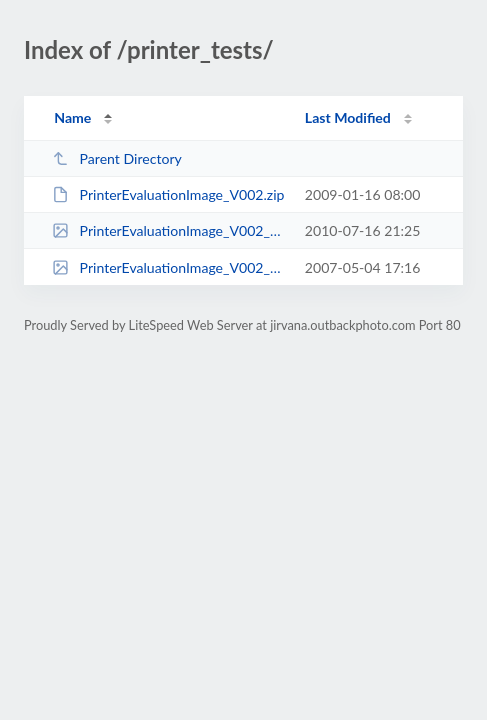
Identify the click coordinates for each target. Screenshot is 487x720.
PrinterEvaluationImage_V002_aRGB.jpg (169, 230)
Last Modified (348, 117)
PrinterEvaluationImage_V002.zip (168, 194)
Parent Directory (117, 158)
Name (72, 117)
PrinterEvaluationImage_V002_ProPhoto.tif (169, 267)
